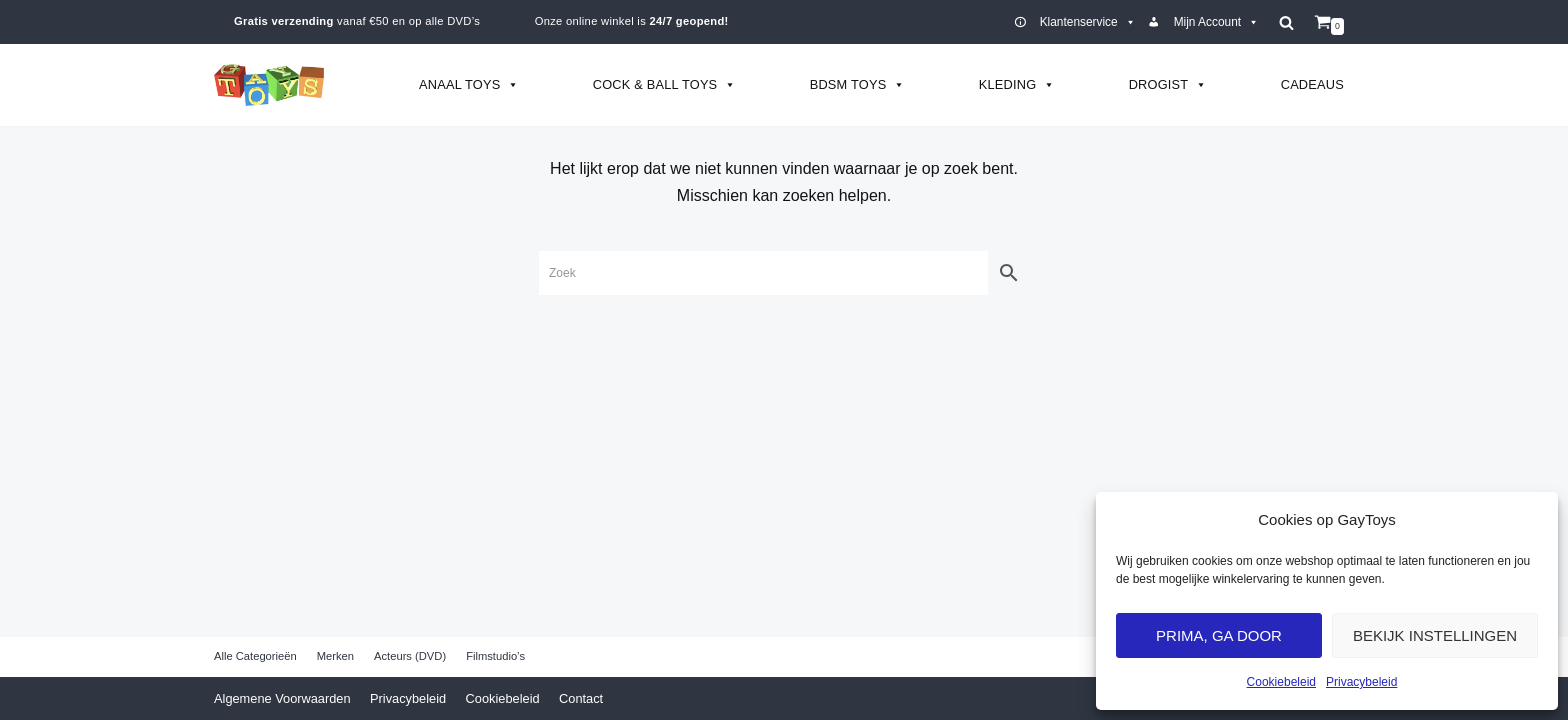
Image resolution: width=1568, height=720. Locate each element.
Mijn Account (1216, 22)
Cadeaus (1312, 84)
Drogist (1168, 84)
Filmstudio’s (495, 656)
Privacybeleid (1361, 682)
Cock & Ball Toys (665, 84)
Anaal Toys (469, 84)
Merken (335, 656)
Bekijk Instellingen (1435, 635)
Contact (581, 698)
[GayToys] (269, 85)
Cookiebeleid (1281, 682)
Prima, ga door (1219, 635)
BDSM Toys (858, 84)
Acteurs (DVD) (410, 656)
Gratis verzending (284, 21)
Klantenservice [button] (1088, 22)
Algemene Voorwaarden (282, 698)
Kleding (1017, 84)
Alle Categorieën (255, 656)
